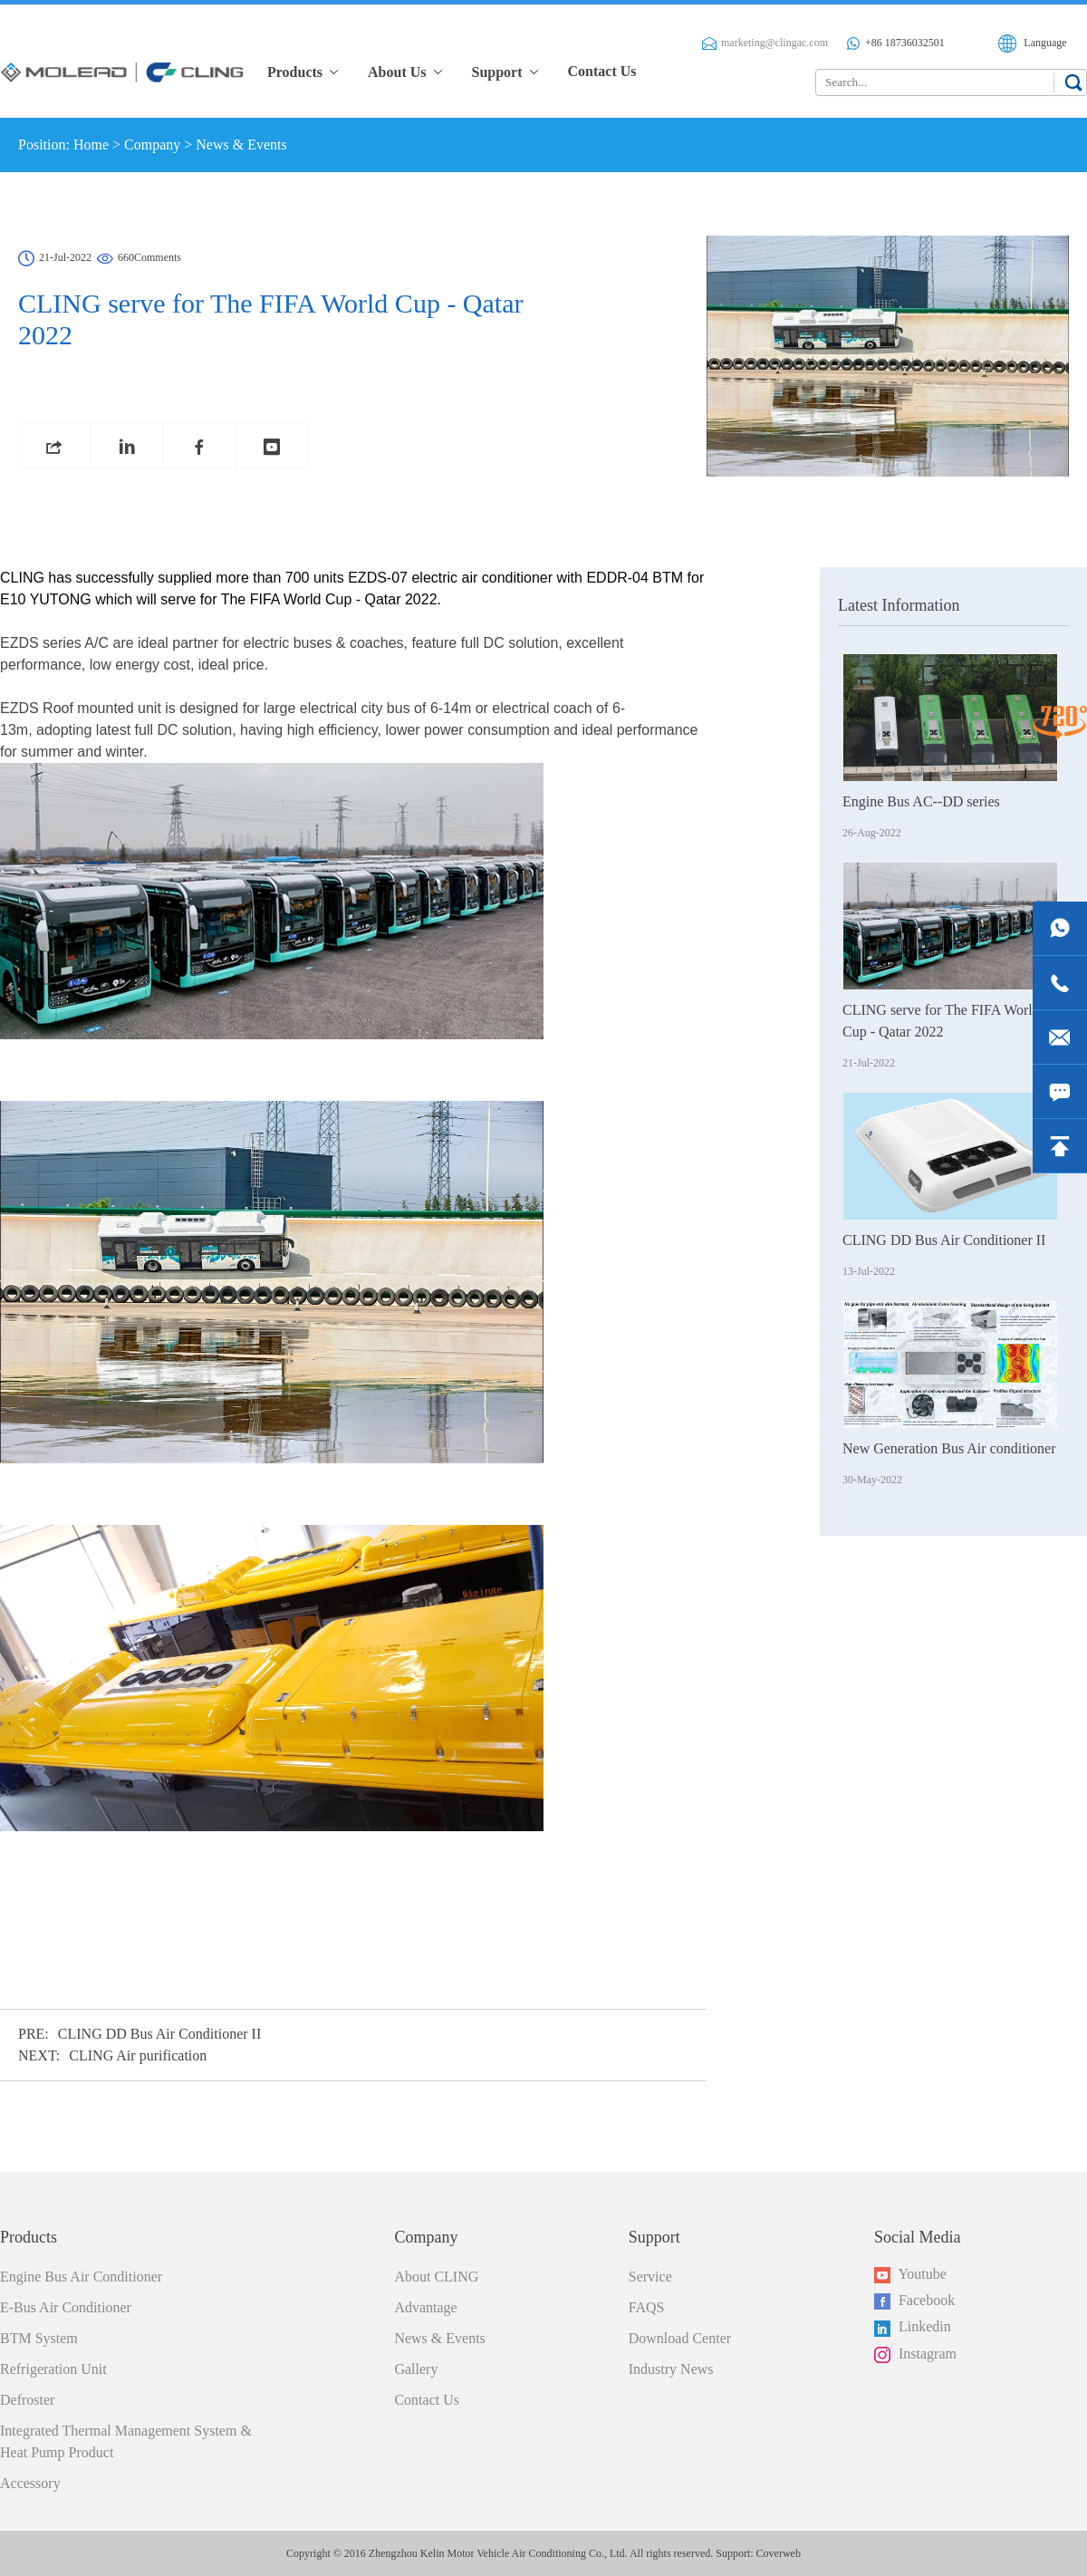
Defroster (27, 2399)
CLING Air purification (138, 2055)
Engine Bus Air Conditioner (81, 2276)
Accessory (30, 2483)
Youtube (910, 2274)
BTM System (39, 2338)
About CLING (436, 2276)
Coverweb (778, 2553)
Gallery (416, 2369)
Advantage (425, 2307)
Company (152, 144)
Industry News (671, 2369)
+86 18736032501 (895, 43)
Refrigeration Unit (53, 2369)
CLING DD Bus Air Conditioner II (159, 2033)
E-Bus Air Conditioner (65, 2307)
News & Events (241, 144)
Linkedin (912, 2327)
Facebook (914, 2301)
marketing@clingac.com (765, 43)
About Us (406, 72)
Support (506, 72)
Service (650, 2276)
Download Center (680, 2338)
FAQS (647, 2307)
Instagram (915, 2354)
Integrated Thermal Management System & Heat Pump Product (126, 2441)
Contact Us (602, 71)
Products (304, 72)
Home (91, 144)
